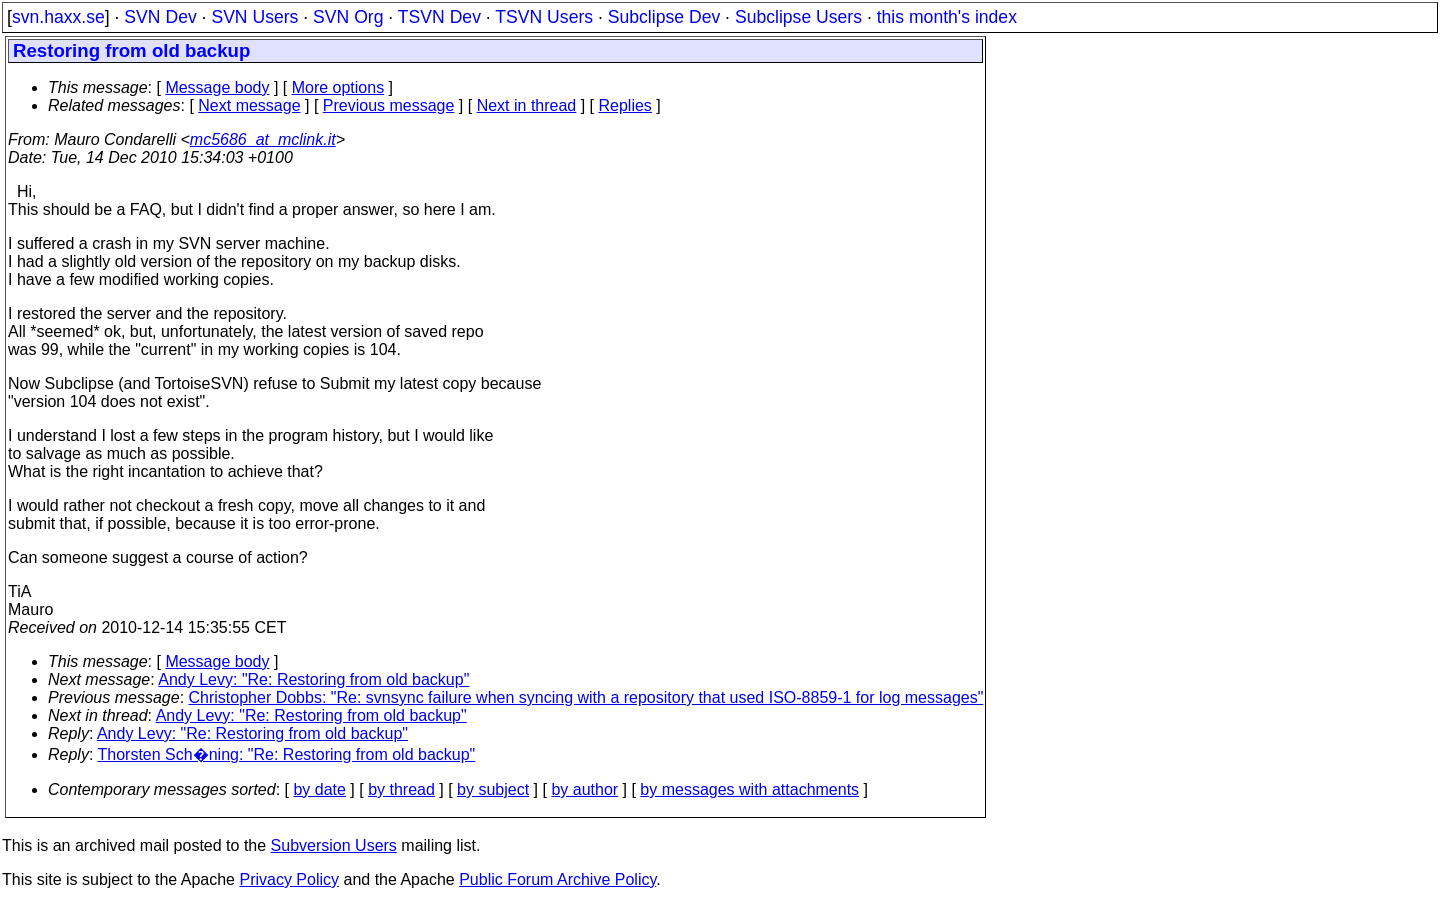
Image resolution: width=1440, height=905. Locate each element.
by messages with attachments (749, 789)
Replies (625, 105)
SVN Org (348, 17)
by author (584, 789)
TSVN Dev (439, 17)
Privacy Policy (289, 879)
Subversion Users (334, 845)
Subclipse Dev (664, 17)
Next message (249, 105)
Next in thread (527, 105)
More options (338, 87)
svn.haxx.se (58, 17)
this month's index (947, 17)
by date (319, 789)
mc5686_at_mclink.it (263, 139)
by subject (493, 789)
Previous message (389, 105)
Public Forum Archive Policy (557, 879)
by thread (401, 789)
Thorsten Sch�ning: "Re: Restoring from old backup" (287, 754)
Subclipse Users (798, 17)
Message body (217, 87)
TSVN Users (544, 17)
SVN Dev (160, 17)
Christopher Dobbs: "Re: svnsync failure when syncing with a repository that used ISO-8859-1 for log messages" (586, 697)
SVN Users (254, 17)
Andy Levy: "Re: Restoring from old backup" (313, 679)
